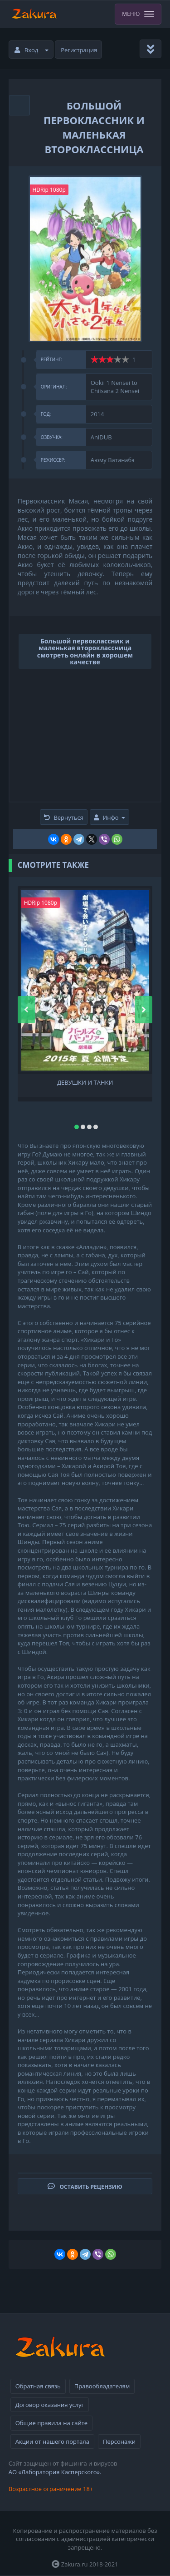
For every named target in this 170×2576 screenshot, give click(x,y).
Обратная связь (38, 2386)
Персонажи (119, 2441)
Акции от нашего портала (52, 2441)
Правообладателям (102, 2386)
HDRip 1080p (49, 190)
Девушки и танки (85, 1082)
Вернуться (63, 817)
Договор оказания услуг (49, 2405)
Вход (32, 50)
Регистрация (79, 50)
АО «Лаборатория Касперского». (55, 2472)
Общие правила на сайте (51, 2423)
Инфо (109, 817)
